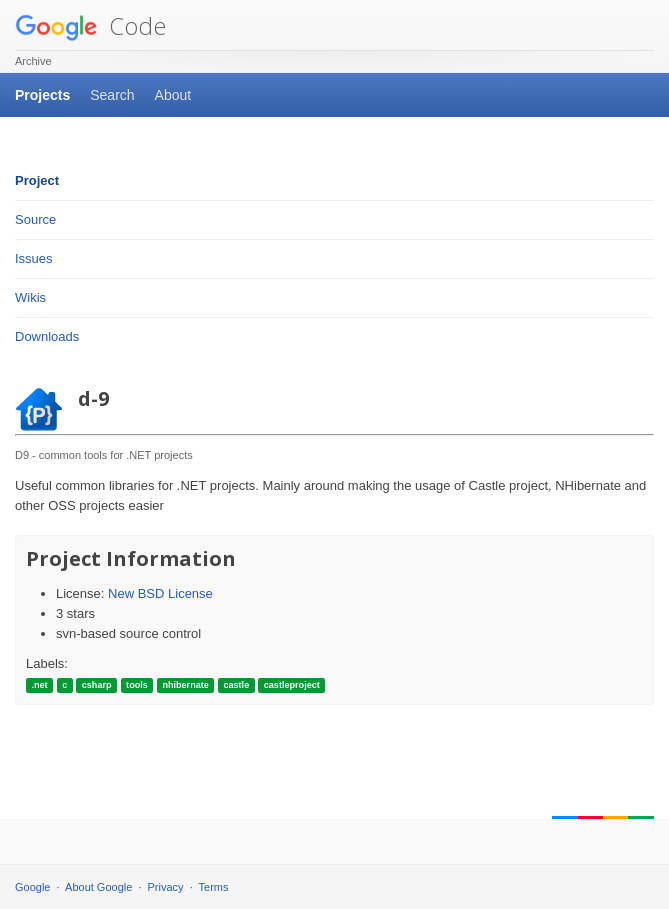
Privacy (166, 887)
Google (32, 887)
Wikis (30, 297)
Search (112, 95)
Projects (42, 95)
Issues (34, 258)
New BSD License (160, 593)
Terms (214, 887)
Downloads (47, 336)
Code (90, 25)
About (173, 95)
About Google (98, 887)
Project (37, 180)
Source (35, 219)
